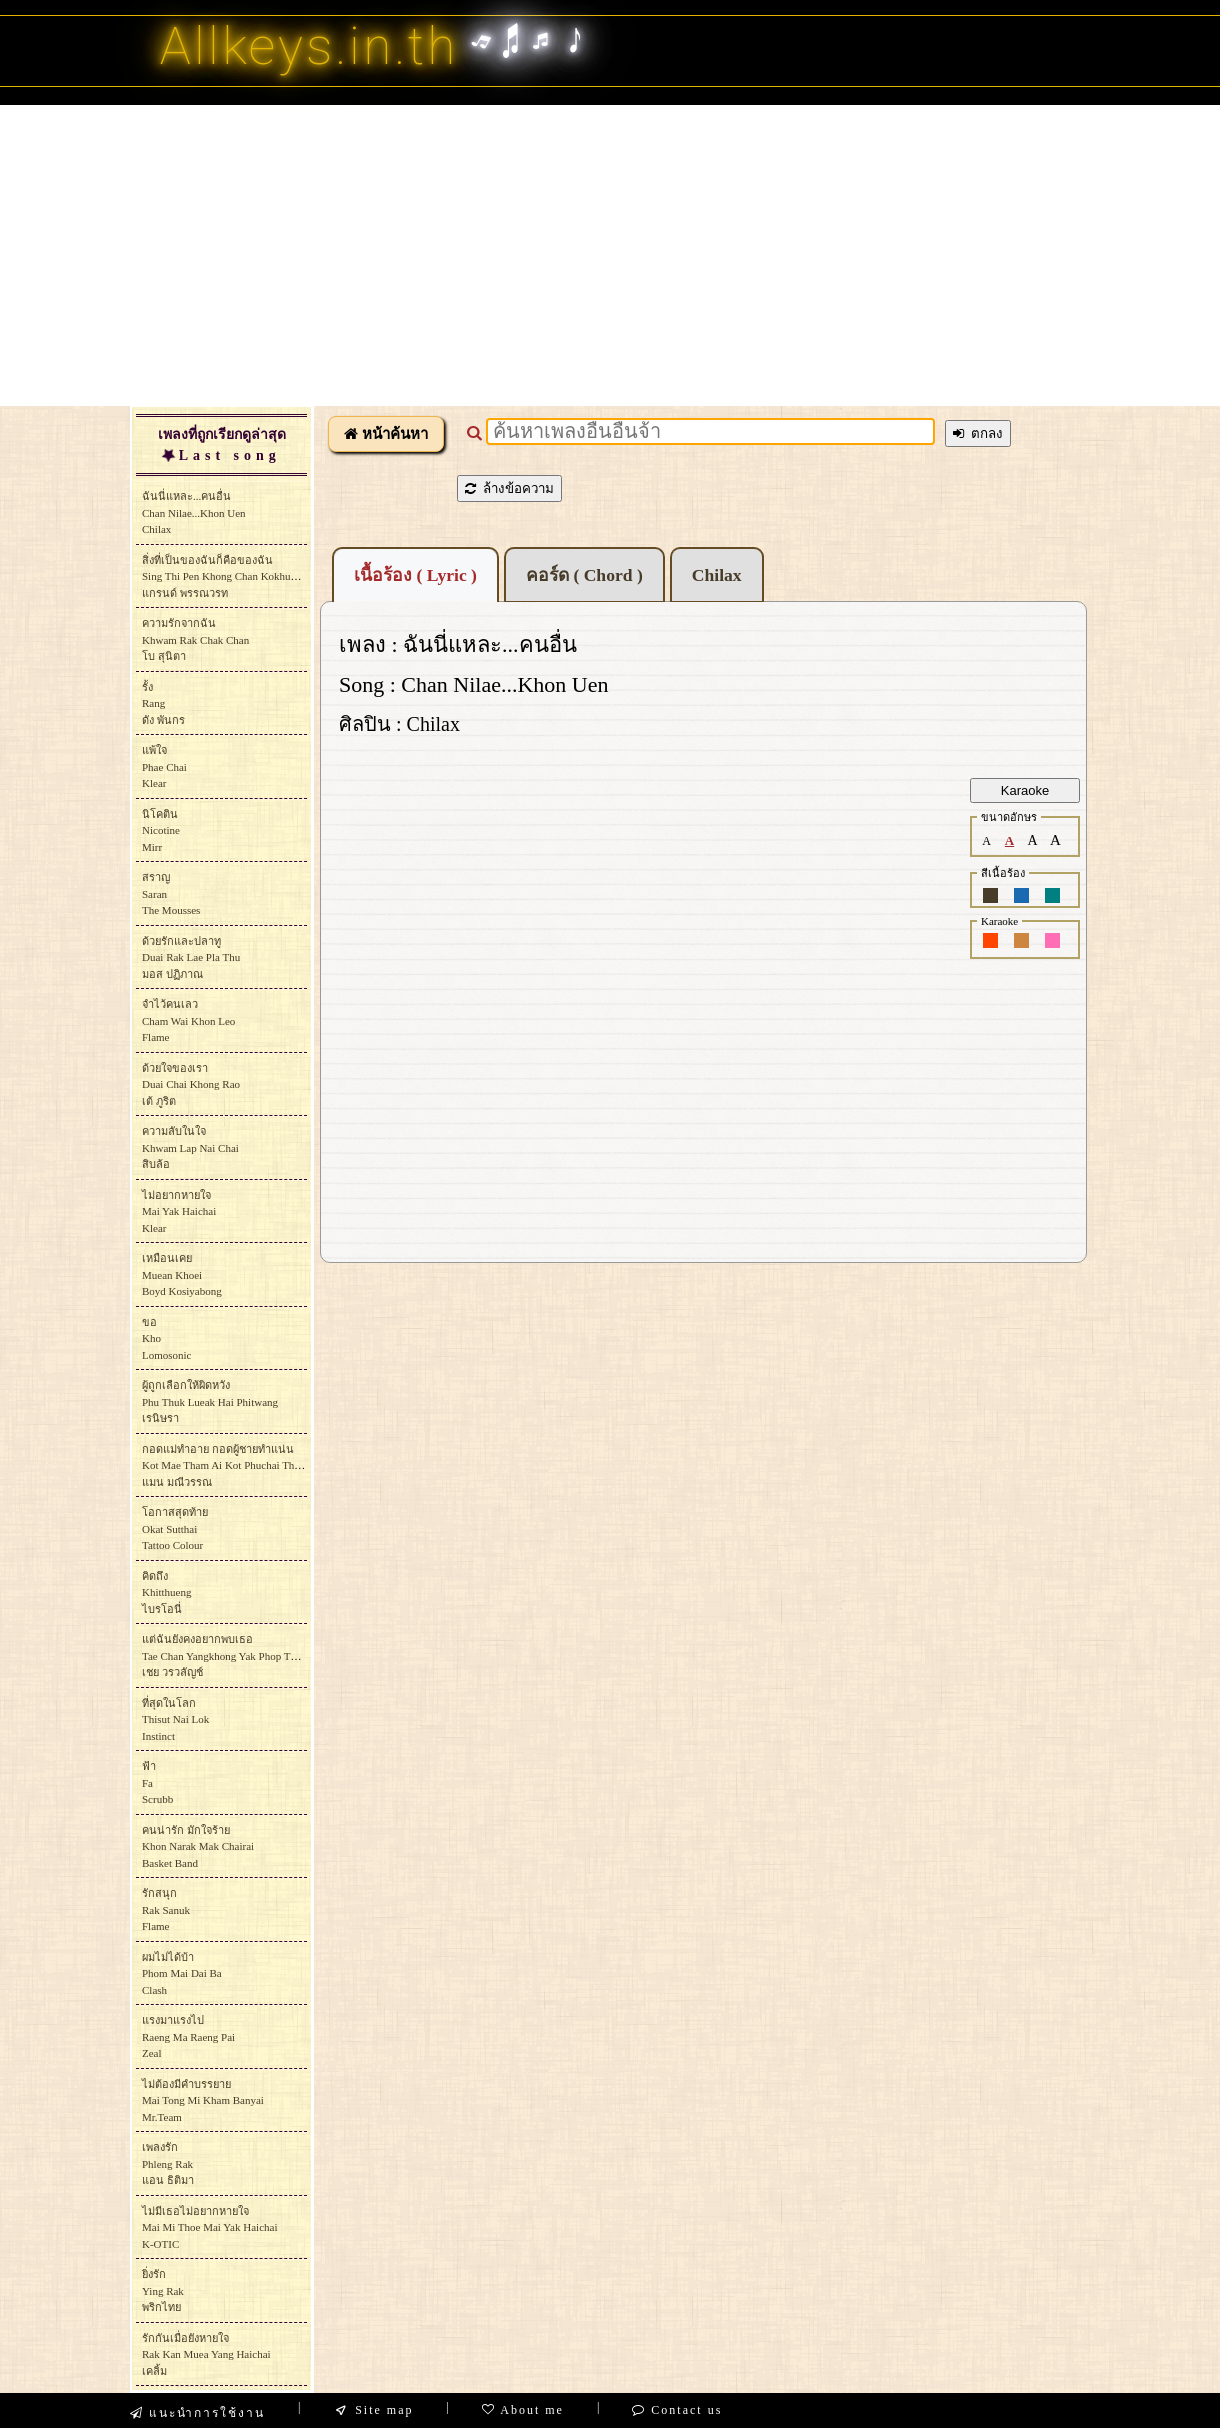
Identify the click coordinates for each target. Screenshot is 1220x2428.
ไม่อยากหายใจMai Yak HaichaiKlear (179, 1211)
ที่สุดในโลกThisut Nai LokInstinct (175, 1719)
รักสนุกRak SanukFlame (166, 1909)
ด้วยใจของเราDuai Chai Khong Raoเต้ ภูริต (191, 1084)
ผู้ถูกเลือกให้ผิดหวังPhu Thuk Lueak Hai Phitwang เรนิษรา (210, 1401)
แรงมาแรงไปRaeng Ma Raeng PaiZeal (188, 2036)
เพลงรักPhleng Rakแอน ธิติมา (168, 2163)
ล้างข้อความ (509, 488)
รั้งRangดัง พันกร (163, 703)
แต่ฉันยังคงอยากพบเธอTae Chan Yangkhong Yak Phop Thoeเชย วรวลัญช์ (224, 1655)
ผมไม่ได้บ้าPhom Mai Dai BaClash (182, 1973)
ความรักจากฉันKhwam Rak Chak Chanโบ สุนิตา (195, 639)
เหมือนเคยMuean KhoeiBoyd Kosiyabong (182, 1274)
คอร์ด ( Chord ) (584, 575)
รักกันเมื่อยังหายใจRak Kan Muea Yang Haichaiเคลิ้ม (206, 2354)
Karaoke (1025, 790)
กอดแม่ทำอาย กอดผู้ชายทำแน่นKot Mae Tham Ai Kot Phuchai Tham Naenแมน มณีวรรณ (238, 1465)
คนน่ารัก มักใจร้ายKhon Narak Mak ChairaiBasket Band (198, 1846)
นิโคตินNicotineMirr (161, 830)
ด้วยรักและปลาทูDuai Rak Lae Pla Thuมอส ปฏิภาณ (191, 957)
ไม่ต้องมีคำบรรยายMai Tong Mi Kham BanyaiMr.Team (203, 2100)
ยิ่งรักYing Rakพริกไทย (163, 2290)
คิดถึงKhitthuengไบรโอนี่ (167, 1592)
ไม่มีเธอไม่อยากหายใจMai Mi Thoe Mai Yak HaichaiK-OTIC (209, 2227)
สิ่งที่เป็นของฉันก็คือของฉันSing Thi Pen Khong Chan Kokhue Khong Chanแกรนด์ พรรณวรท (248, 576)
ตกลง (978, 433)
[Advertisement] (610, 255)
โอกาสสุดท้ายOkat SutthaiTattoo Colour (175, 1528)
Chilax (717, 575)
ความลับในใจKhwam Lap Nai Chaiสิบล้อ (190, 1147)
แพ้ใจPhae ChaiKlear (164, 766)
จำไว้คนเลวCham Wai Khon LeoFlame (188, 1020)
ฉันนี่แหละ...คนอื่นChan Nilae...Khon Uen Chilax (194, 512)
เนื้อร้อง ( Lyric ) (415, 575)
